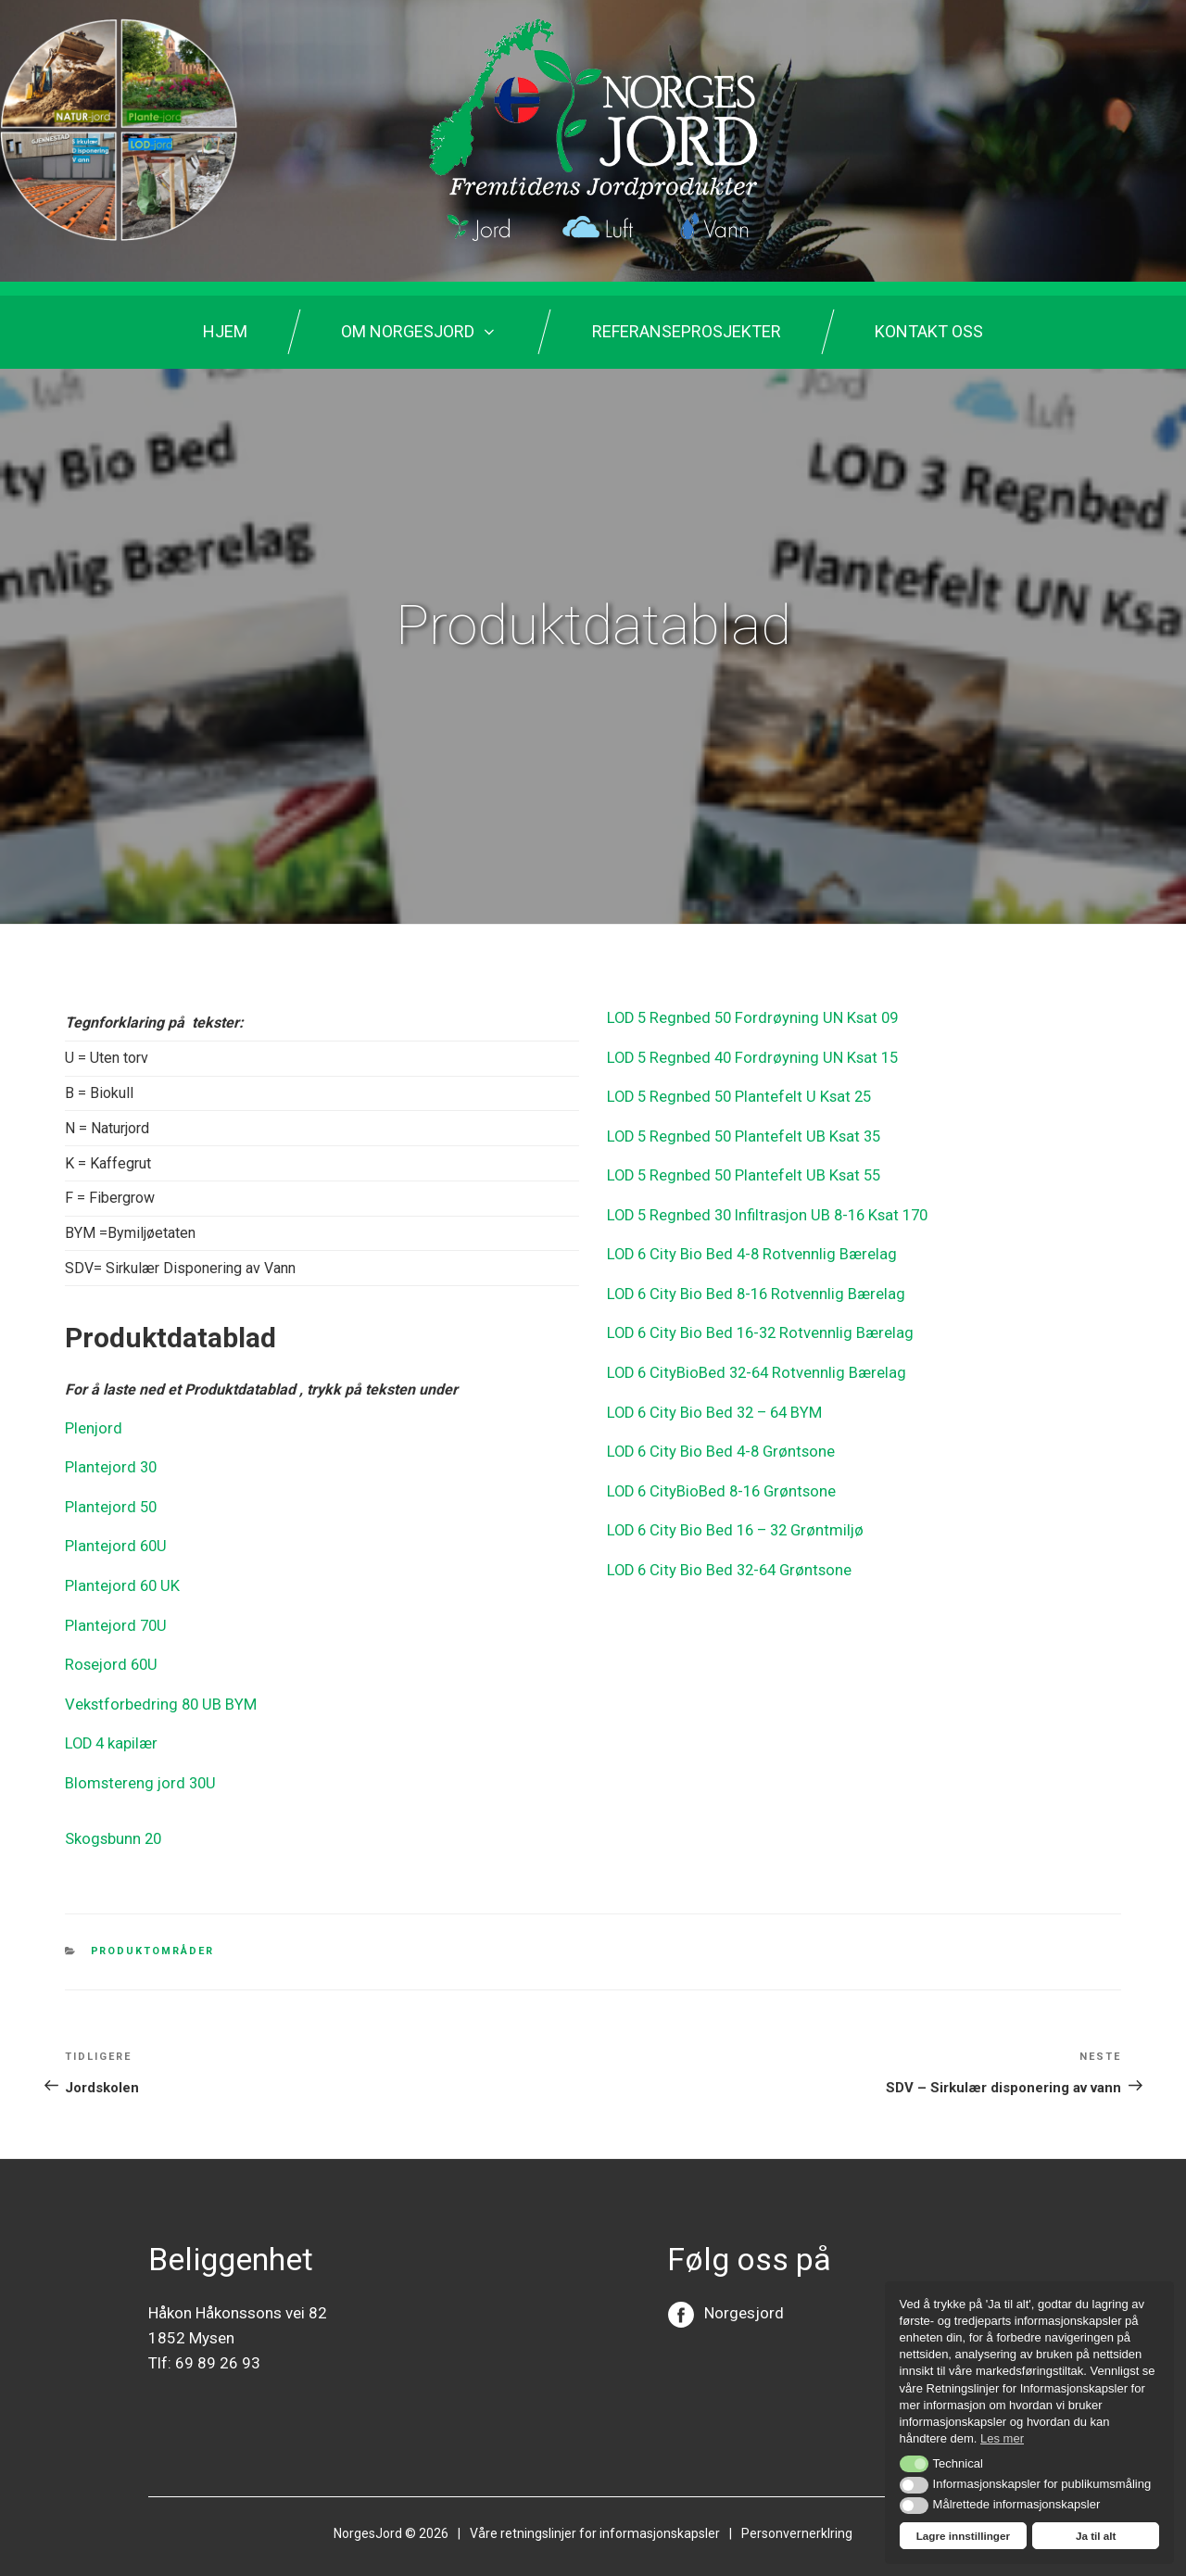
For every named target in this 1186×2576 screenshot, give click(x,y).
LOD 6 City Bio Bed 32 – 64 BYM (712, 1397)
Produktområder (153, 1935)
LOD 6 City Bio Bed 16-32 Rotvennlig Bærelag (755, 1321)
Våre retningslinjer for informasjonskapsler (595, 2515)
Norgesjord (744, 2295)
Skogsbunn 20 (111, 1824)
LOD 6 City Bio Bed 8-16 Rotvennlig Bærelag (751, 1283)
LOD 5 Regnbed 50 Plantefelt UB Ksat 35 (740, 1131)
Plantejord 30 (108, 1465)
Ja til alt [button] (1096, 2536)
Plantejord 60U (112, 1541)
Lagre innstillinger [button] (963, 2536)
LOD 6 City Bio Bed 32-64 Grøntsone (725, 1549)
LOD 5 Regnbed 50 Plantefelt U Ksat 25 (735, 1093)
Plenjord (92, 1427)
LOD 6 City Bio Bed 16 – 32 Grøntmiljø (729, 1511)
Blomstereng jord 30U (135, 1769)
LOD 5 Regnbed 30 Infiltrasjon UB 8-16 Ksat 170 (763, 1207)
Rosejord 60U (109, 1655)
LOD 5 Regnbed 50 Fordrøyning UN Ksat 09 (747, 1017)
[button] (914, 2464)
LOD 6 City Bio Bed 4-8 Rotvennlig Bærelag (747, 1245)
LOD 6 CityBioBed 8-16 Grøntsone (717, 1473)
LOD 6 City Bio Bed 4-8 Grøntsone (716, 1435)
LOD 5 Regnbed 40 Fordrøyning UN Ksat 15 (747, 1055)
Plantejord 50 (108, 1503)
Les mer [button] (1002, 2438)
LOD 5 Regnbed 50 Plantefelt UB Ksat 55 (740, 1169)
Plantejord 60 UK (119, 1579)
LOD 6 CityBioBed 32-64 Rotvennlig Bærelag (751, 1359)
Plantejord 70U (112, 1617)
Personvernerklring (796, 2515)
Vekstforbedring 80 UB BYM (156, 1693)
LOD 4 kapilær (111, 1731)
